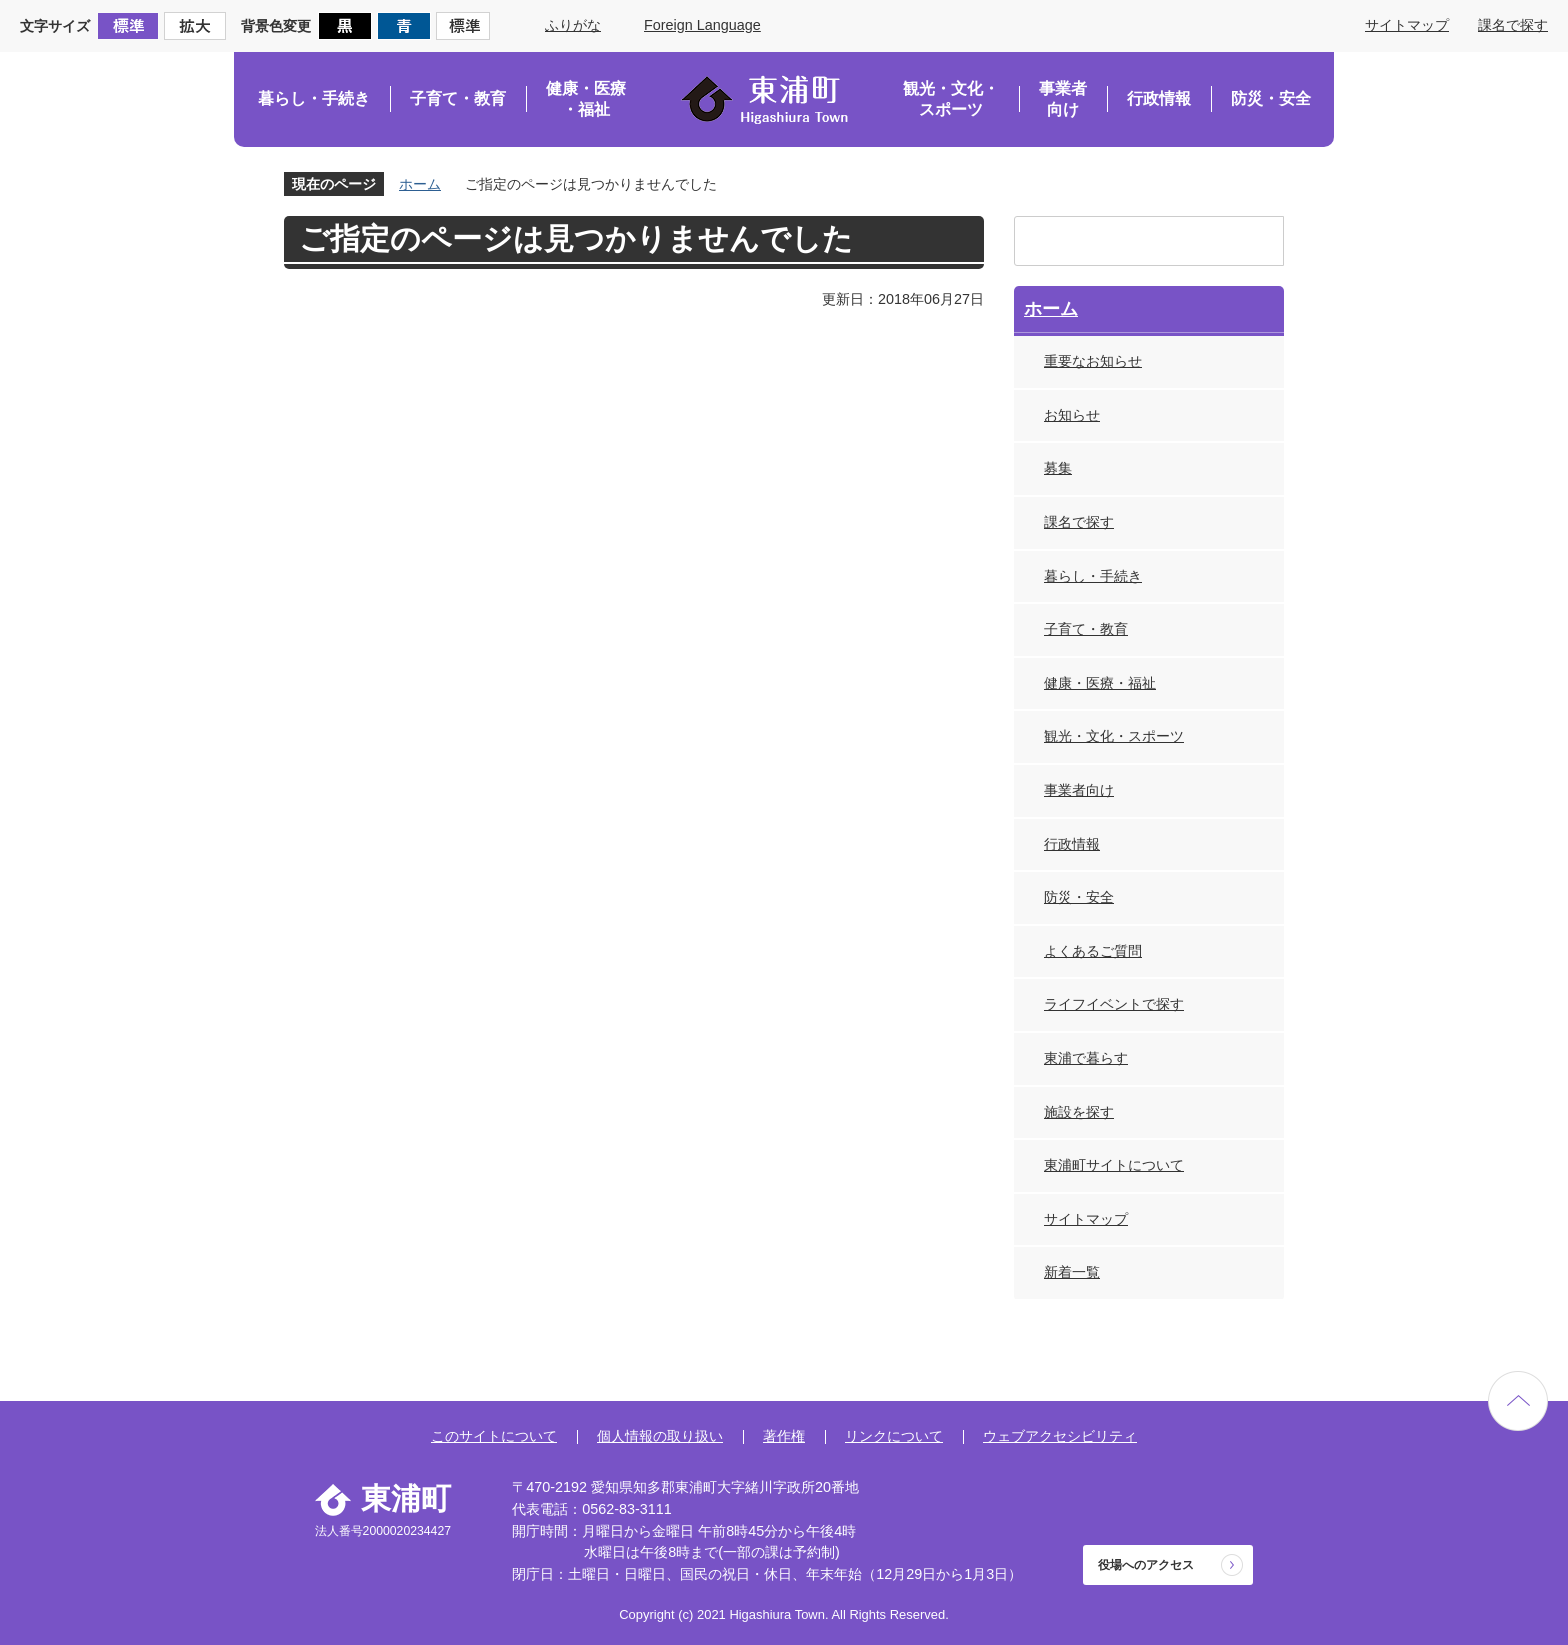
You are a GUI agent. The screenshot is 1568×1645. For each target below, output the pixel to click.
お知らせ (1072, 415)
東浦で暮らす (1086, 1058)
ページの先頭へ (1518, 1401)
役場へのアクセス (1146, 1565)
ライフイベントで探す (1114, 1004)
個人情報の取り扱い (660, 1436)
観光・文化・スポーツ (951, 99)
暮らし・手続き (314, 98)
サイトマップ (1407, 25)
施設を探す (1079, 1112)
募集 (1058, 468)
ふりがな (573, 25)
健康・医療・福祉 (586, 99)
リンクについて (894, 1436)
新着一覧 (1072, 1272)
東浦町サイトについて (1114, 1165)
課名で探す (1513, 25)
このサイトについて (494, 1436)
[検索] (1130, 241)
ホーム (420, 184)
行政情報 (1159, 98)
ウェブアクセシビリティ (1060, 1436)
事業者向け (1063, 99)
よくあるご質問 (1093, 951)
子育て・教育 (458, 98)
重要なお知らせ (1093, 361)
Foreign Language (702, 25)
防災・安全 (1271, 98)
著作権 (784, 1436)
